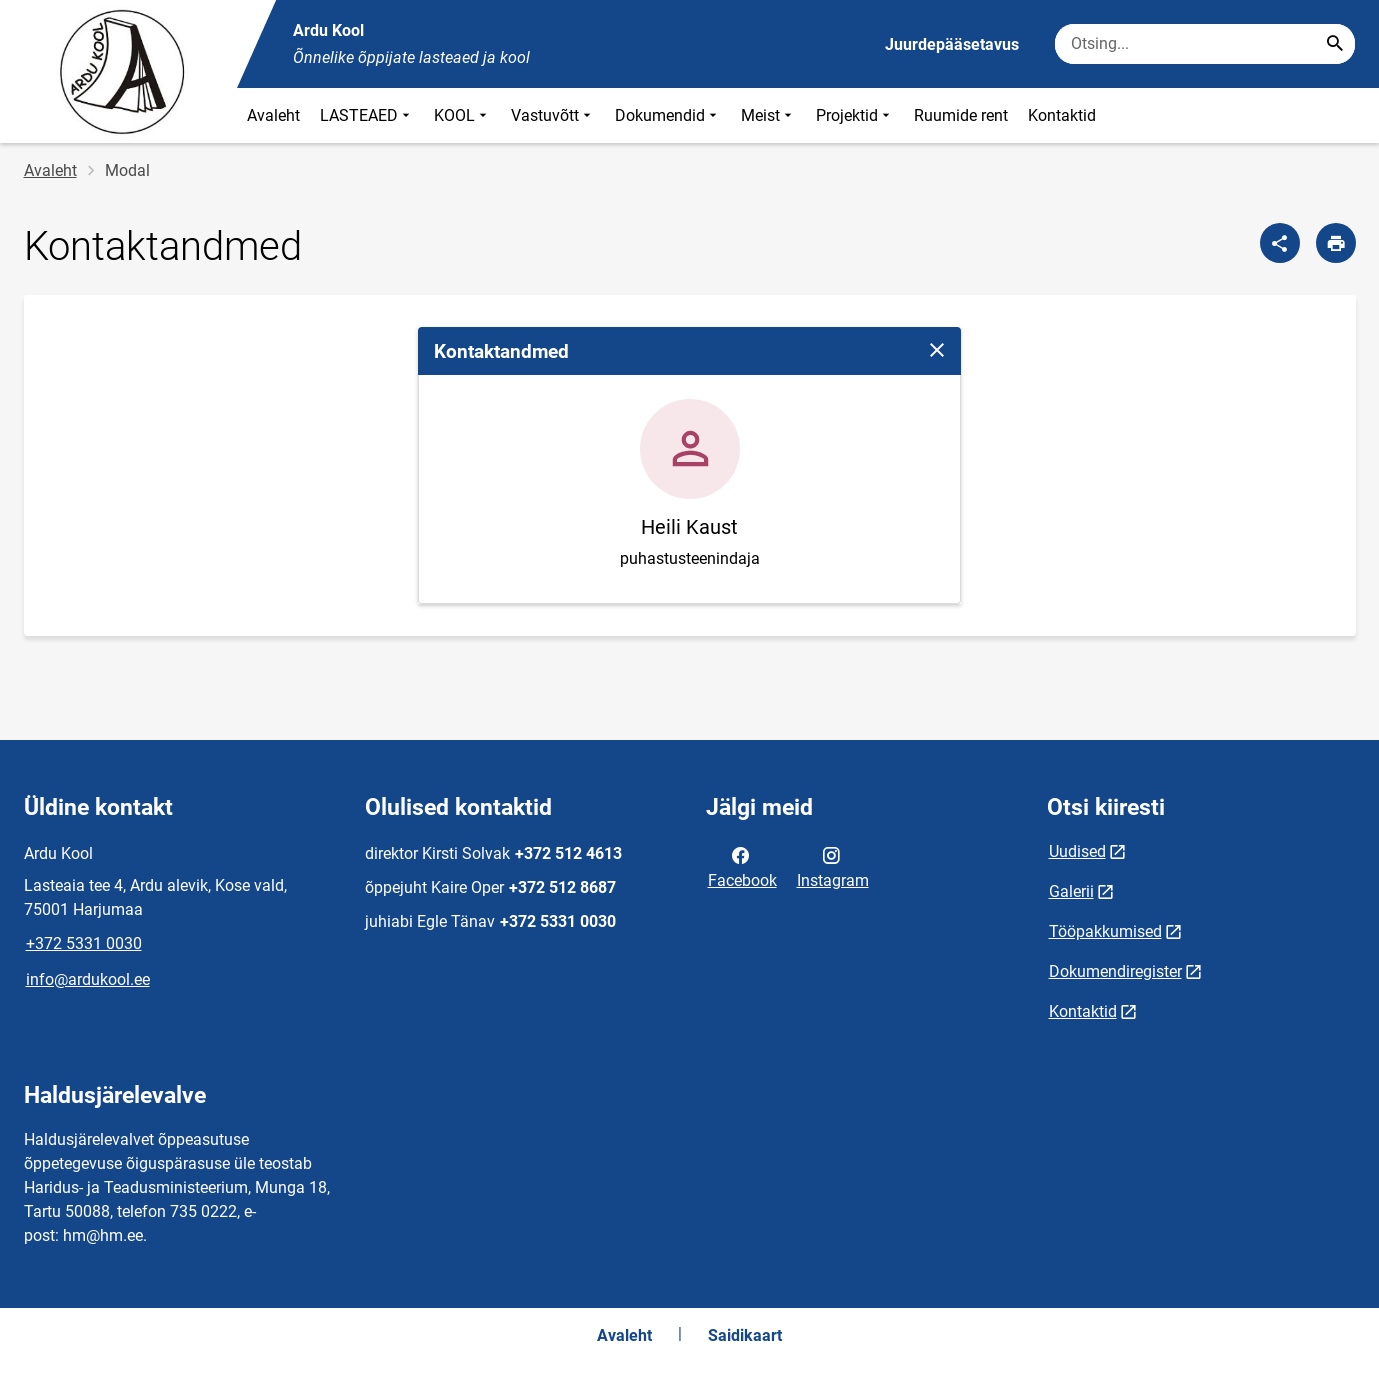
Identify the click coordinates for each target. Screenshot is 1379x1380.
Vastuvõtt (553, 115)
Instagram (833, 866)
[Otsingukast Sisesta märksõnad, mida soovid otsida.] (1205, 44)
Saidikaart (745, 1335)
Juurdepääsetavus (952, 44)
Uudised (1077, 851)
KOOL (462, 115)
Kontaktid (1062, 115)
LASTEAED (367, 115)
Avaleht (273, 115)
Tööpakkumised (1105, 931)
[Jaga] (1280, 243)
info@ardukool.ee (88, 979)
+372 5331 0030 (84, 943)
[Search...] (1335, 44)
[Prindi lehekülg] (1336, 243)
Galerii (1071, 891)
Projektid (855, 115)
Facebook (742, 866)
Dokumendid (668, 115)
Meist (768, 115)
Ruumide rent (961, 115)
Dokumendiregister (1115, 971)
